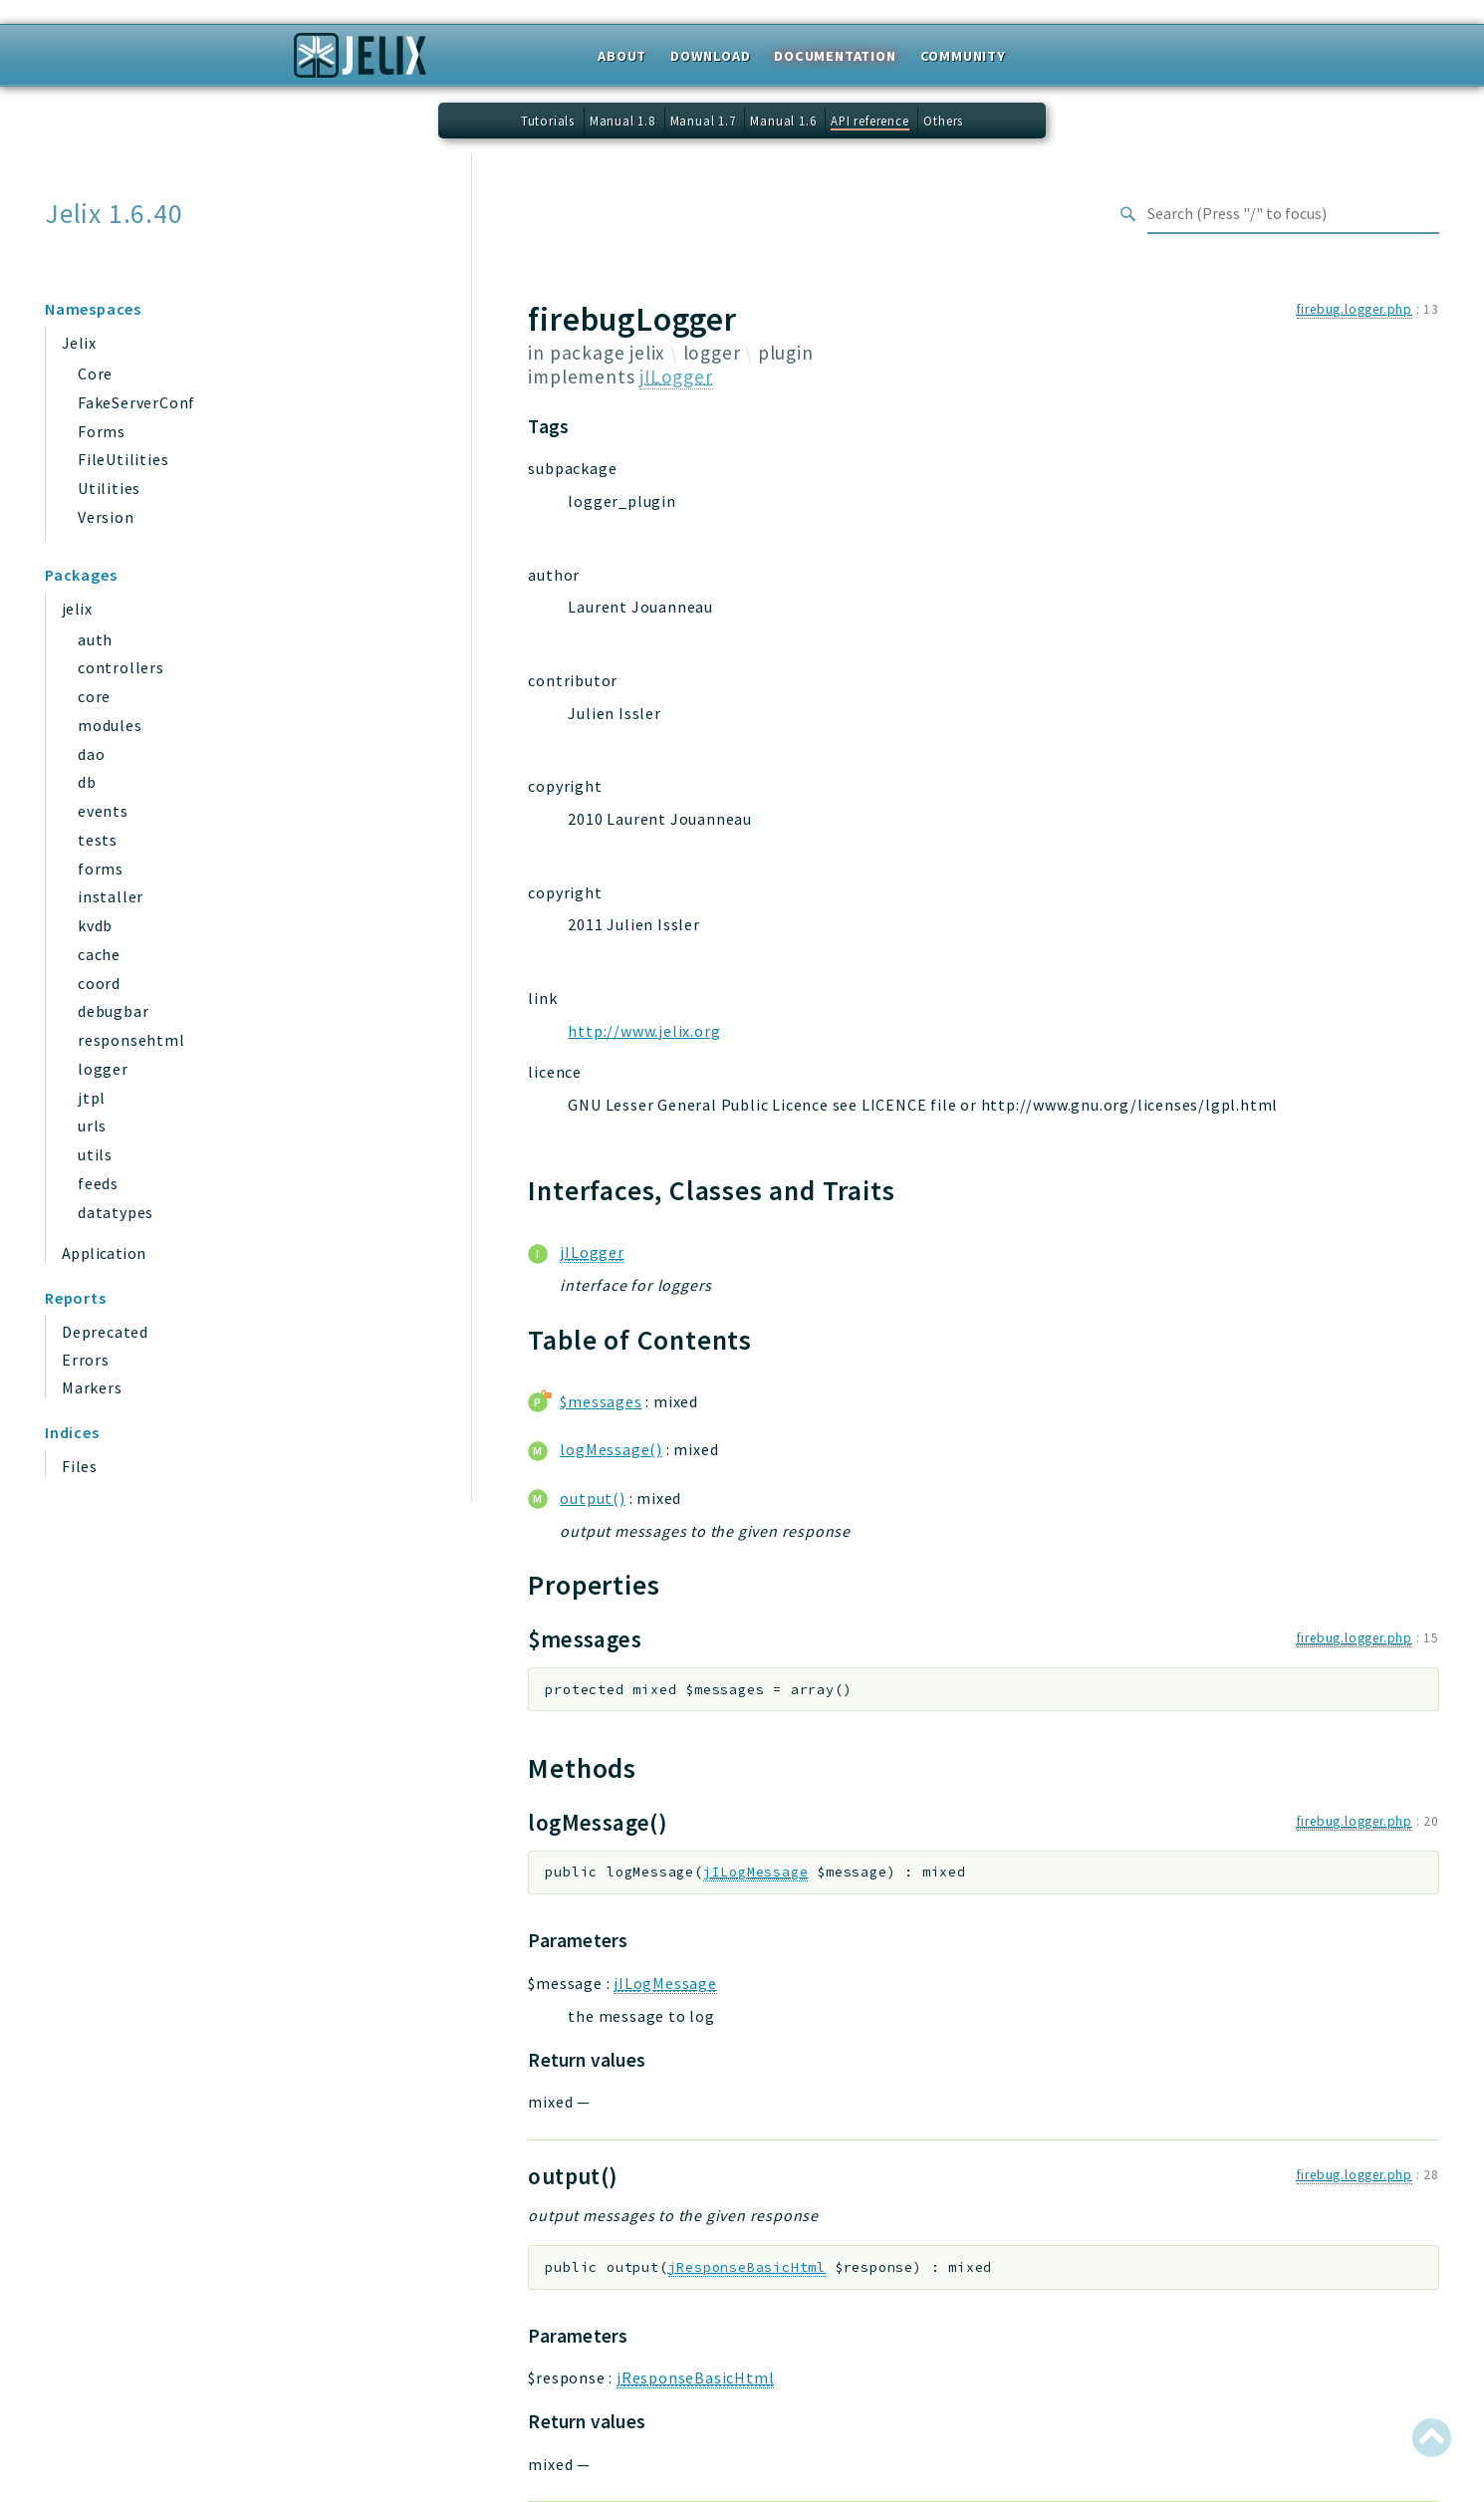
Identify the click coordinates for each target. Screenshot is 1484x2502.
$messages (600, 1401)
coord (99, 983)
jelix (77, 609)
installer (110, 896)
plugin (786, 353)
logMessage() (611, 1449)
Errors (86, 1360)
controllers (121, 667)
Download (710, 56)
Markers (92, 1387)
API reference (869, 120)
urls (92, 1125)
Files (80, 1466)
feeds (98, 1183)
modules (110, 725)
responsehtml (131, 1040)
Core (95, 373)
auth (95, 639)
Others (943, 120)
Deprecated (105, 1332)
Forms (101, 431)
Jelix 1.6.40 (114, 213)
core (94, 696)
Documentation (834, 56)
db (87, 782)
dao (91, 754)
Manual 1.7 (703, 120)
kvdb (95, 925)
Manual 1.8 (622, 120)
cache (99, 954)
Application (103, 1253)
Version (106, 517)
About (622, 56)
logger (103, 1069)
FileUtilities (123, 459)
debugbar (113, 1011)
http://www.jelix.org (644, 1031)
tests (98, 840)
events (103, 811)
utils (95, 1154)
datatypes (115, 1212)
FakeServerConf (136, 402)
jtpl (92, 1098)
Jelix (79, 343)
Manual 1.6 (783, 120)
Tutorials (548, 120)
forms (101, 868)
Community (963, 56)
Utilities (109, 488)
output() (592, 1498)
